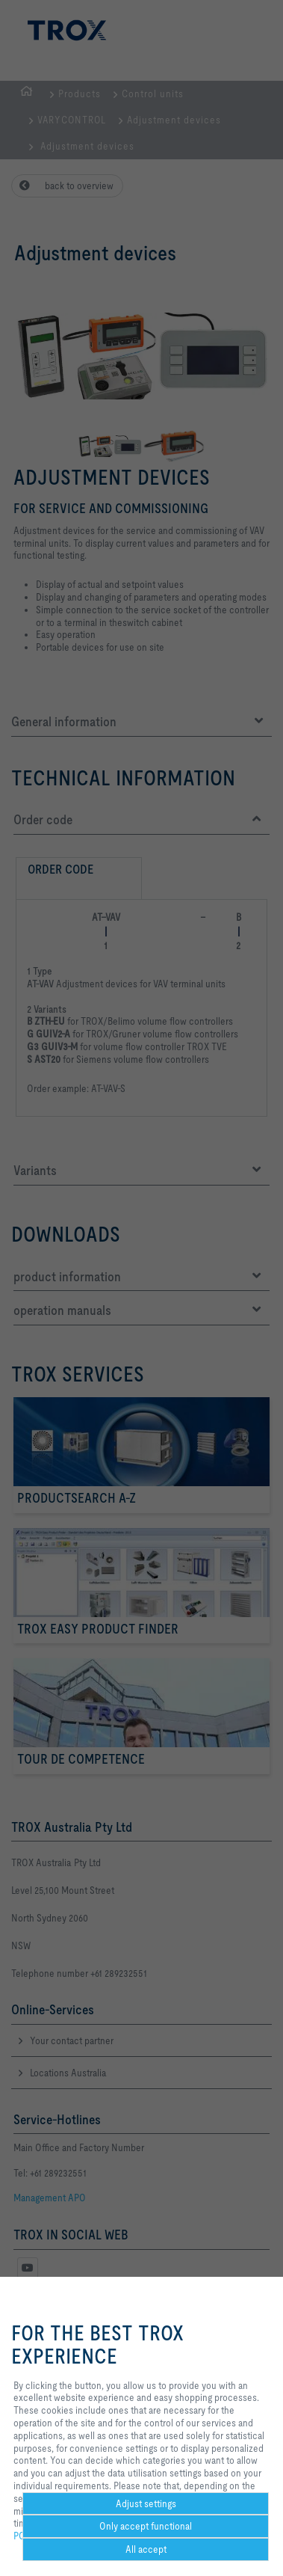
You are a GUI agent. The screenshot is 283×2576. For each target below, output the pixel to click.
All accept (146, 2549)
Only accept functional (145, 2526)
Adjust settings (146, 2503)
